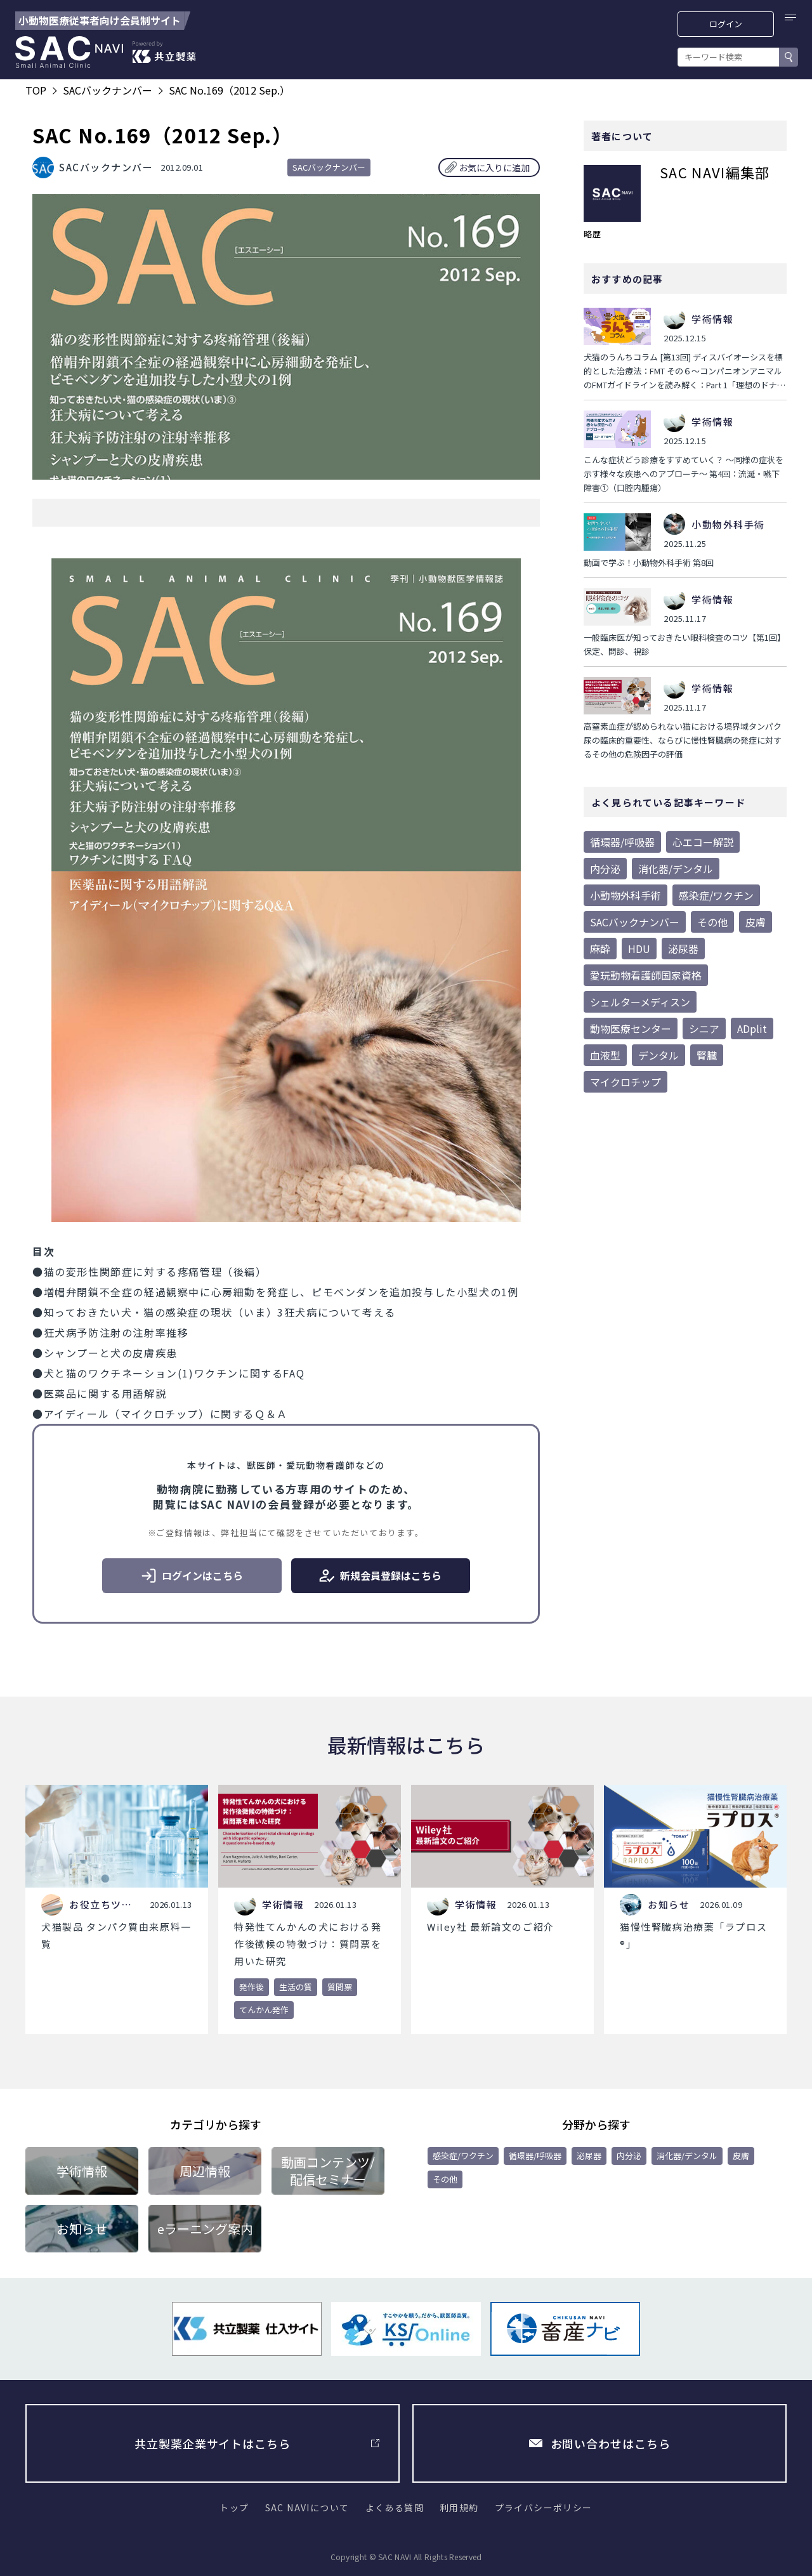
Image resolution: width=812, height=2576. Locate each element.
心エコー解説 (702, 842)
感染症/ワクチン (716, 895)
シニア (704, 1028)
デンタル (658, 1055)
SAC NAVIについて (307, 2507)
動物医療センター (630, 1028)
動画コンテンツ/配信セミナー (328, 2170)
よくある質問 (394, 2507)
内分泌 (605, 868)
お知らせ (81, 2228)
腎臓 (707, 1055)
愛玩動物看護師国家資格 (646, 975)
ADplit (752, 1028)
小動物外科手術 (625, 895)
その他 (712, 922)
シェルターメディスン (640, 1001)
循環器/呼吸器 (622, 842)
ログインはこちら (192, 1576)
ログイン (726, 24)
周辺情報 (205, 2171)
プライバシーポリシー (544, 2507)
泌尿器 (683, 948)
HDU (639, 948)
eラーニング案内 (205, 2228)
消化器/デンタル (675, 868)
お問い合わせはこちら (611, 2443)
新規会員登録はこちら (380, 1576)
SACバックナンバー (328, 167)
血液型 (605, 1055)
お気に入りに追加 (494, 167)
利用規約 (459, 2507)
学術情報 (81, 2171)
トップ (234, 2507)
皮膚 (755, 922)
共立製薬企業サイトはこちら (212, 2443)
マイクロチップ (625, 1081)
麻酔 (600, 948)
